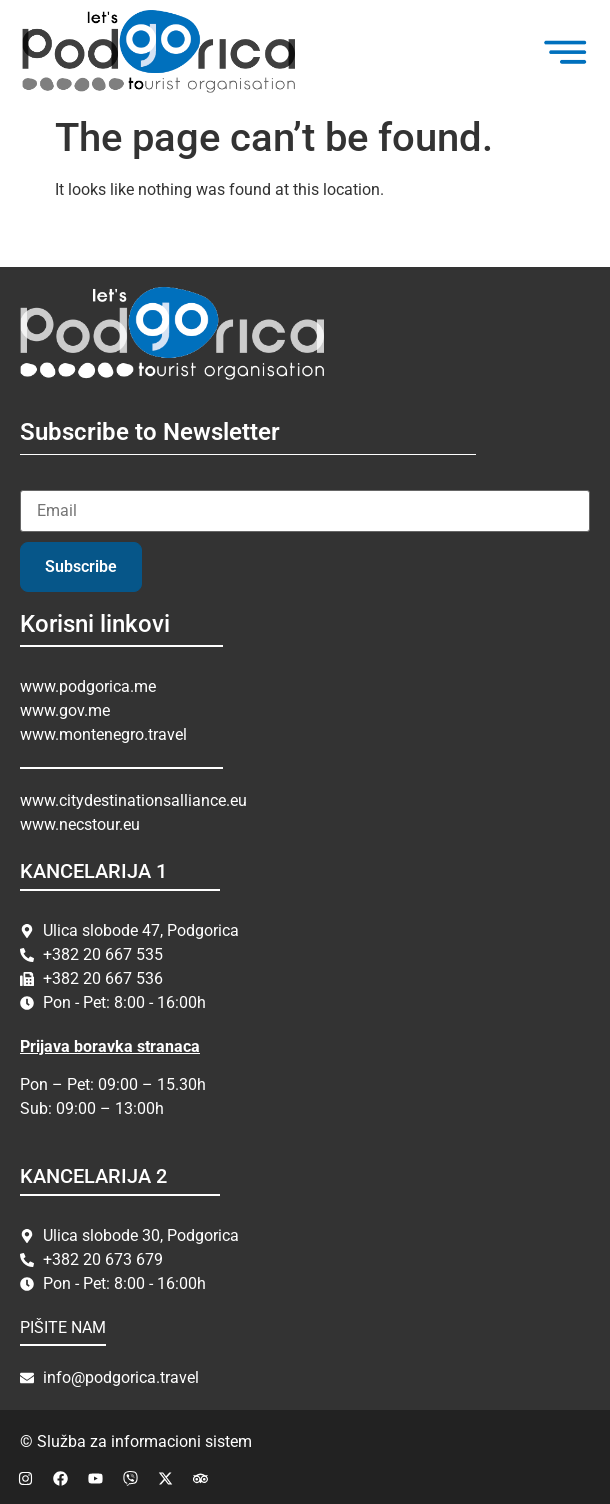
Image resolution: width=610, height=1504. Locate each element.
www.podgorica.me (88, 686)
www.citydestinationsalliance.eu (133, 800)
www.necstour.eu (80, 824)
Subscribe (81, 566)
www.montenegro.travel (103, 734)
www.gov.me (65, 710)
